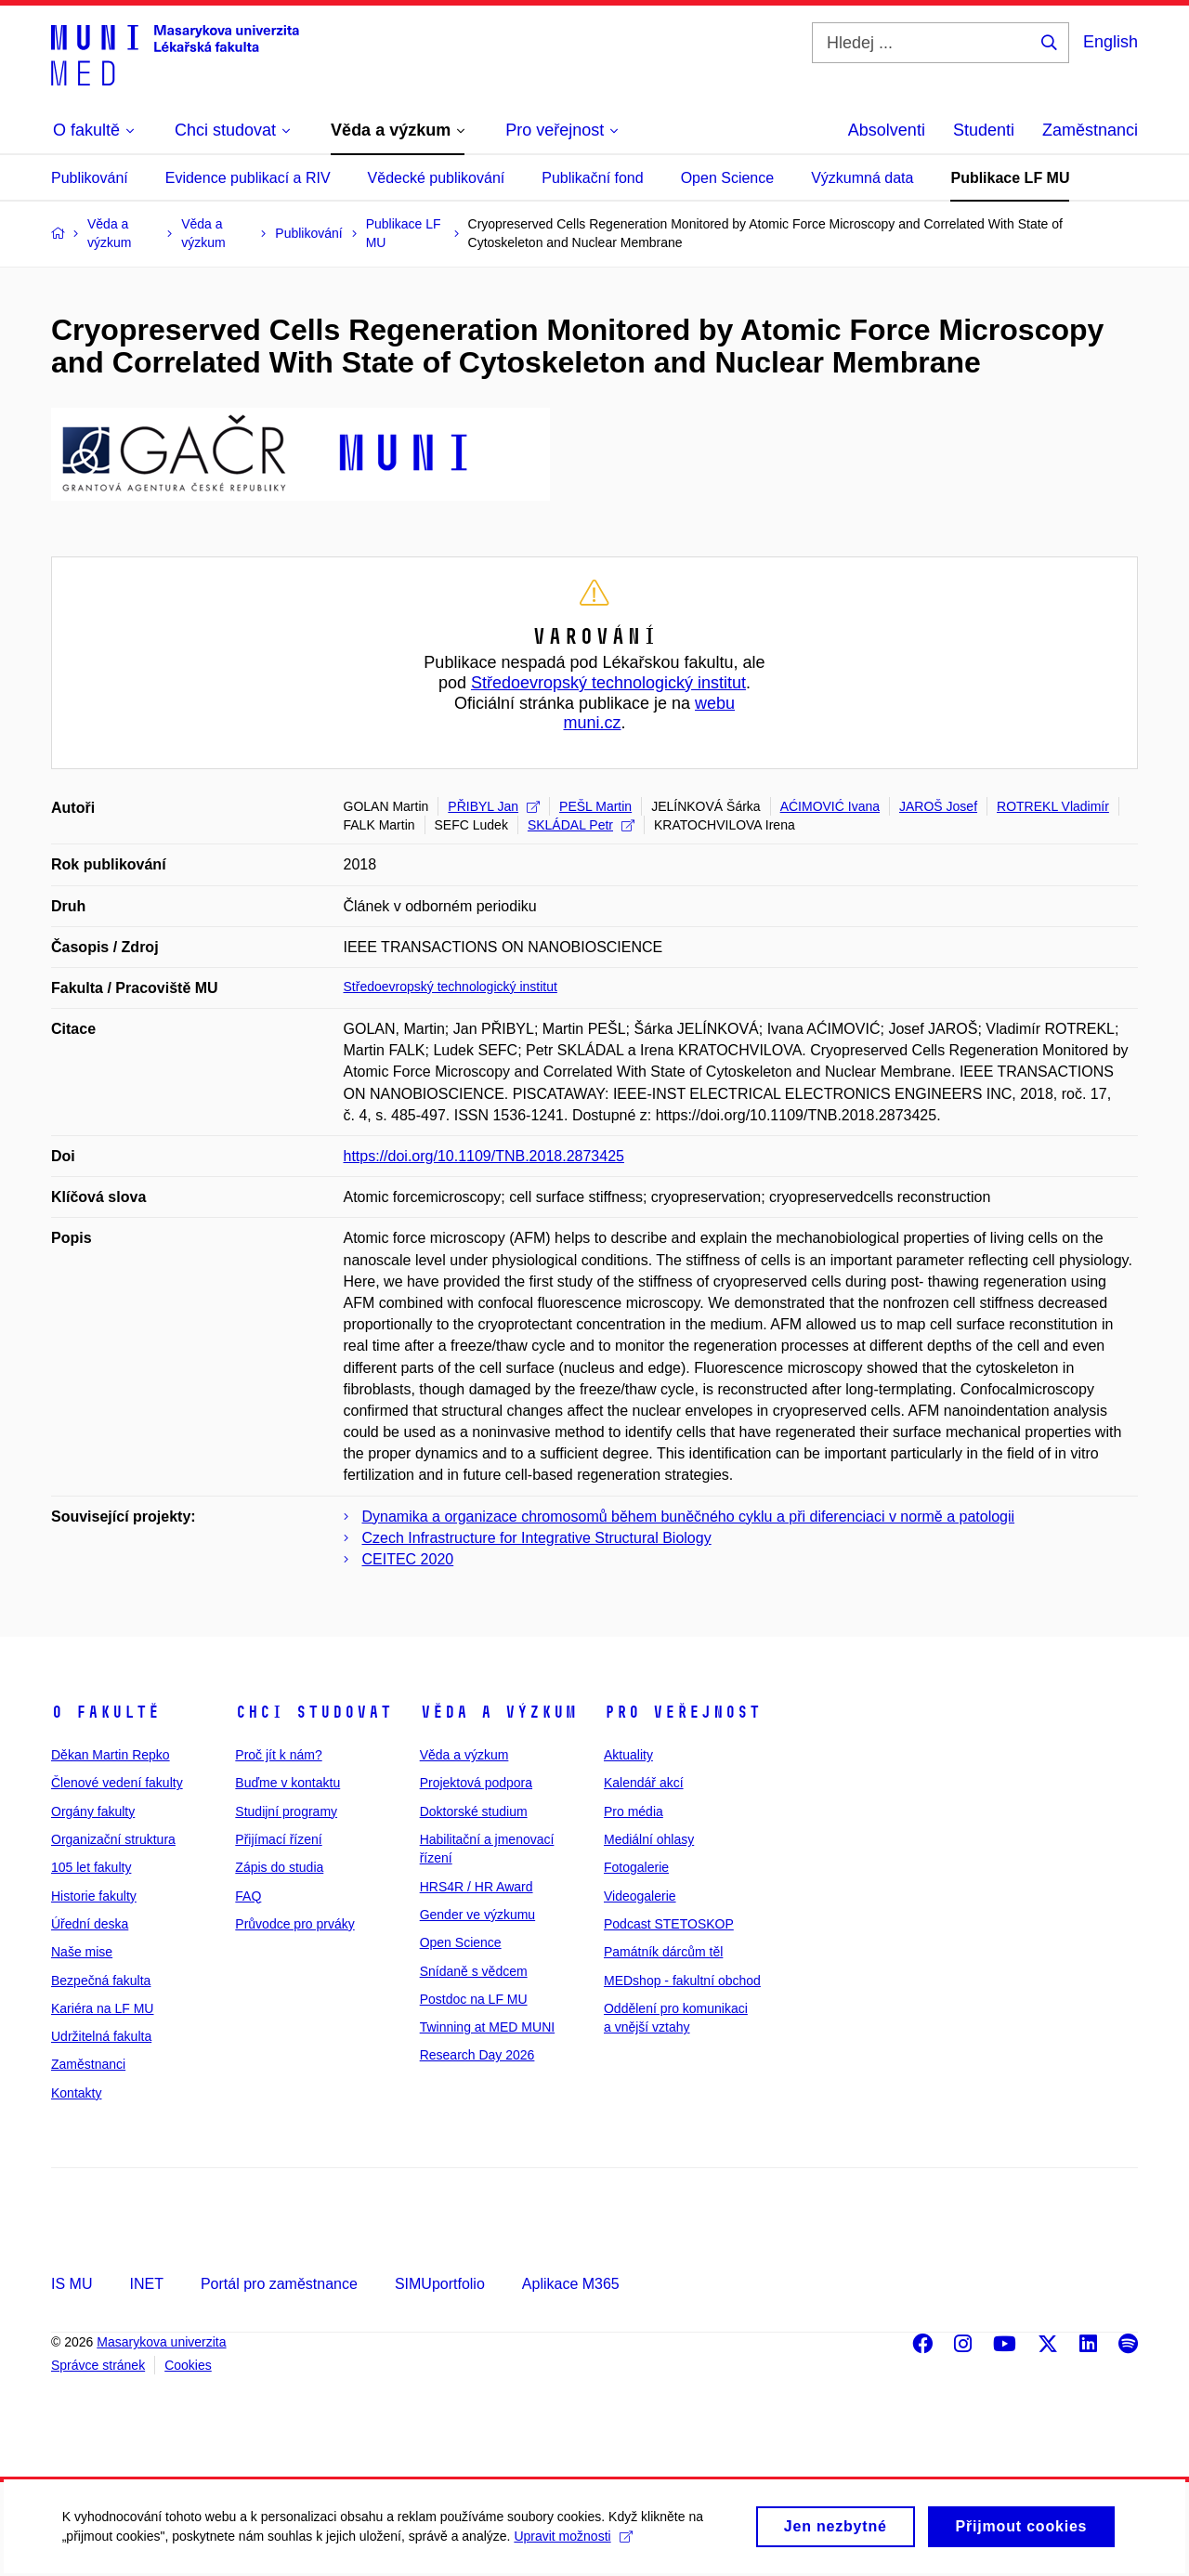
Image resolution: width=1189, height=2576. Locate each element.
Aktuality (628, 1754)
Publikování (89, 178)
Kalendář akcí (644, 1782)
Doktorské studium (474, 1811)
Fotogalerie (636, 1867)
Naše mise (81, 1951)
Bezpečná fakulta (100, 1980)
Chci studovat (313, 1712)
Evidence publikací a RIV (248, 178)
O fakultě (105, 1712)
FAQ (248, 1896)
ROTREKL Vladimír (1053, 806)
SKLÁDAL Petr (581, 824)
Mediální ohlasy (649, 1839)
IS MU (71, 2284)
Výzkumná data (862, 178)
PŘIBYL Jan (494, 806)
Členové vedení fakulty (117, 1782)
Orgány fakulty (93, 1811)
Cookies (188, 2365)
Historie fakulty (94, 1896)
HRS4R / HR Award (476, 1886)
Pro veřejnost (682, 1712)
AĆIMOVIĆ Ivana (830, 806)
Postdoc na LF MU (474, 1999)
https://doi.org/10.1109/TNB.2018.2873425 (484, 1156)
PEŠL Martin (595, 806)
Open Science (728, 178)
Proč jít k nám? (278, 1754)
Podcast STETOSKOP (669, 1923)
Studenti (983, 130)
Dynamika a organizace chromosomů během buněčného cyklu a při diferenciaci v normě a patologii (688, 1516)
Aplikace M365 (571, 2284)
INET (146, 2284)
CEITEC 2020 (408, 1559)
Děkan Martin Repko (110, 1754)
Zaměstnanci (1090, 130)
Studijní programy (286, 1811)
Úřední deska (89, 1923)
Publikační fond (592, 178)
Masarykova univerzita (161, 2341)
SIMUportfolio (440, 2284)
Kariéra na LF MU (102, 2008)
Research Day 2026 (477, 2054)
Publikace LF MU (1009, 178)
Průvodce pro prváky (294, 1923)
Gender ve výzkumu (478, 1914)
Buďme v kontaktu (287, 1782)
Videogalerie (640, 1896)
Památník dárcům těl (663, 1951)
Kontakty (76, 2093)
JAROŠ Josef (938, 806)
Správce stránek (98, 2365)
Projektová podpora (476, 1782)
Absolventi (886, 130)
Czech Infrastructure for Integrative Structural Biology (537, 1538)
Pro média (633, 1811)
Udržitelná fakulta (101, 2036)
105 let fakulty (91, 1867)
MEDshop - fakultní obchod (682, 1980)
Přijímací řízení (278, 1839)
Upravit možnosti (576, 2546)
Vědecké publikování (436, 178)
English (1110, 42)
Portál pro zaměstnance (279, 2284)
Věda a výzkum (498, 1712)
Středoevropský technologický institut (608, 682)
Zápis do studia (279, 1867)
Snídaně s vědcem (474, 1971)
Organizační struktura (113, 1839)
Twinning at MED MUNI (487, 2027)
